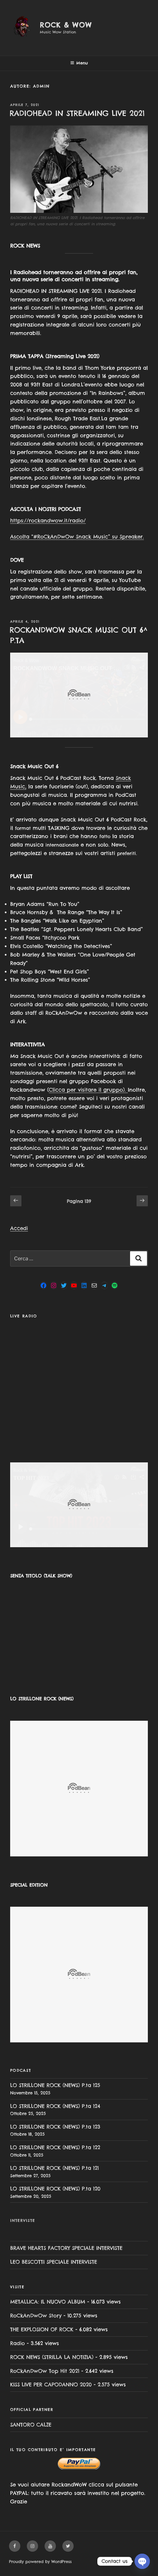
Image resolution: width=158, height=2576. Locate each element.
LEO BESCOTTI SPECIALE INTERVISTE (53, 2262)
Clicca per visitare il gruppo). (88, 1089)
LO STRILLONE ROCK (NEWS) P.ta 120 (55, 2188)
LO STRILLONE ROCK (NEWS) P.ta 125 (55, 2085)
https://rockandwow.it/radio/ (48, 520)
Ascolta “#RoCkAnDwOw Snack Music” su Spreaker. (77, 536)
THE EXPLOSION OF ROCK (41, 2329)
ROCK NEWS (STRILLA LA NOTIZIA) (51, 2357)
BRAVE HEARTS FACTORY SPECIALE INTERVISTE (66, 2248)
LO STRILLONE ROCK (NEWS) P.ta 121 (54, 2168)
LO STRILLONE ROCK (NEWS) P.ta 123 (55, 2126)
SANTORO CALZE (30, 2424)
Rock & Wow (66, 25)
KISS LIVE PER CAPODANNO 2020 (51, 2384)
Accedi (19, 1228)
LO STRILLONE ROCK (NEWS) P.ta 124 (55, 2106)
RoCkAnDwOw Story (36, 2315)
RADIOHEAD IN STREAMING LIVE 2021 (77, 113)
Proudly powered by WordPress (40, 2561)
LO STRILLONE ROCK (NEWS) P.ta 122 (55, 2147)
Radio (17, 2343)
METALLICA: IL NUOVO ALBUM (47, 2301)
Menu (79, 63)
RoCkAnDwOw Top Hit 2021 (44, 2371)
